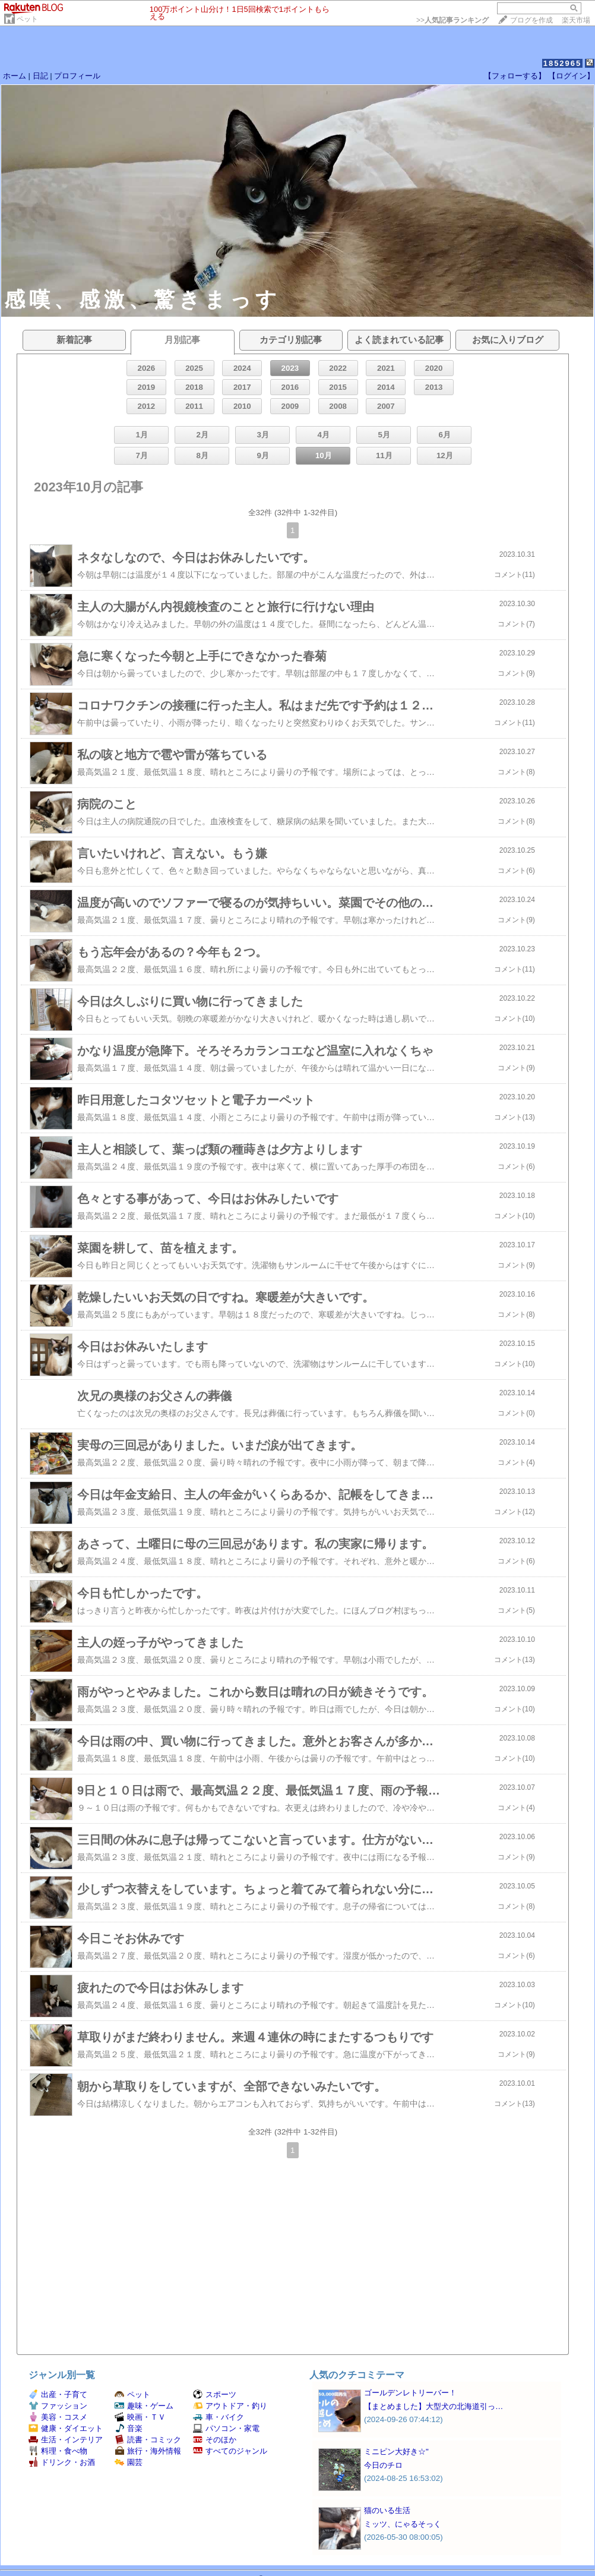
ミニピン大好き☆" (396, 2451)
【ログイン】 (571, 75)
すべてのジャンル (230, 2450)
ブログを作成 (531, 20)
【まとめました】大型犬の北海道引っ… (433, 2406)
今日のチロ (383, 2465)
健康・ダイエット (66, 2428)
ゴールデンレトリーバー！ (410, 2392)
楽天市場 (576, 20)
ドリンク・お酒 (62, 2462)
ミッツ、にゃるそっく (402, 2524)
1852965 (562, 63)
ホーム (14, 75)
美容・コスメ (58, 2417)
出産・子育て (58, 2394)
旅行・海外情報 (148, 2450)
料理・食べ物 (58, 2450)
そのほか (214, 2439)
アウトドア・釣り (230, 2405)
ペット (27, 19)
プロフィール (77, 75)
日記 (40, 75)
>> (452, 20)
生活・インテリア (66, 2439)
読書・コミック (148, 2439)
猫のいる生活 (387, 2510)
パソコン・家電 (226, 2428)
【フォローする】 (515, 75)
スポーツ (214, 2394)
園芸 (129, 2462)
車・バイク (218, 2417)
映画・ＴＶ (140, 2417)
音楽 (129, 2428)
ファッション (58, 2405)
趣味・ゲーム (144, 2405)
